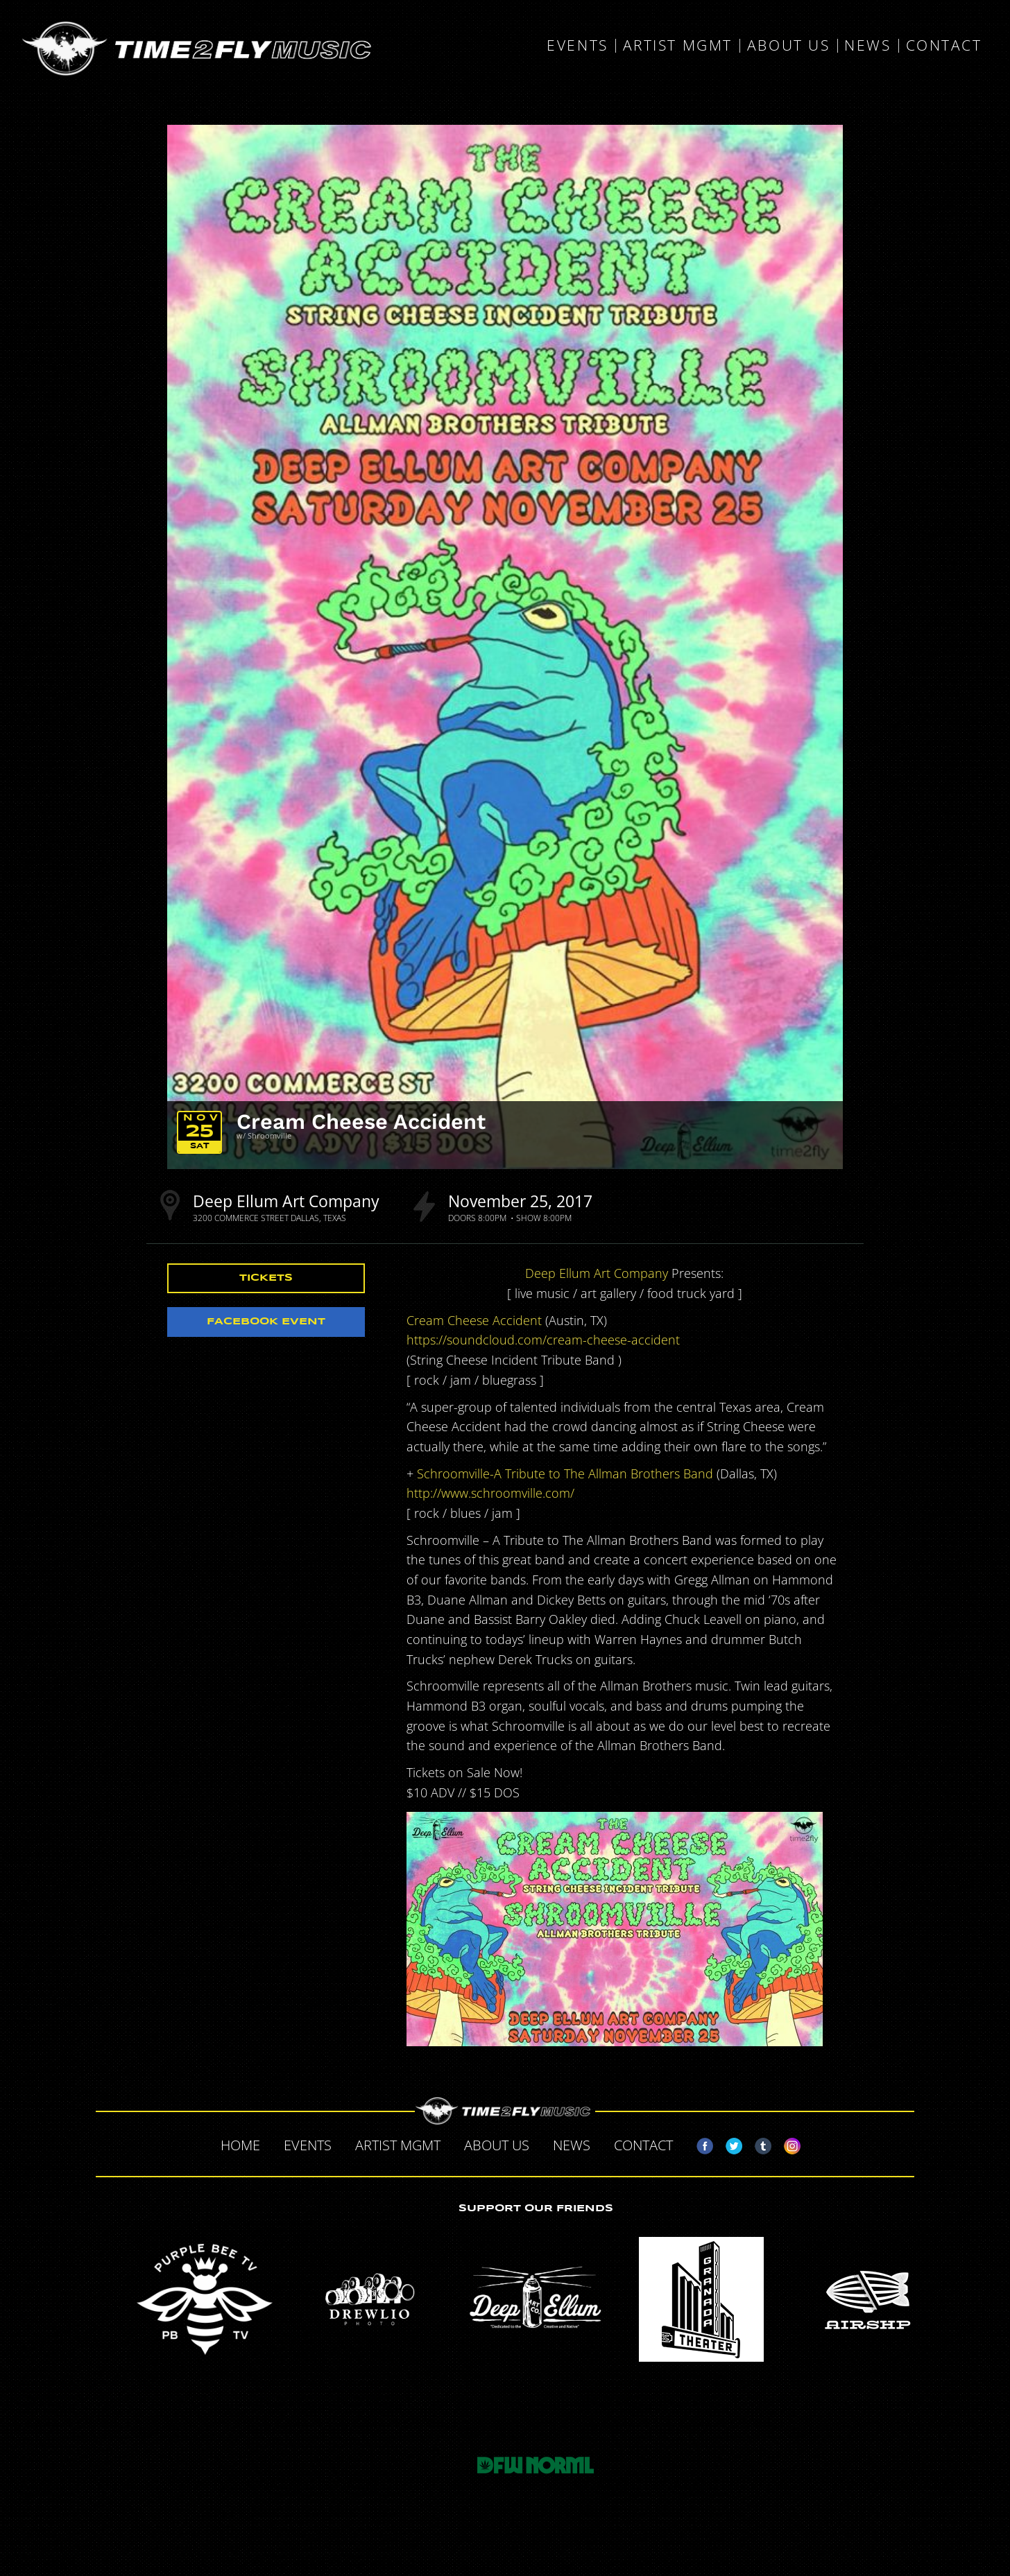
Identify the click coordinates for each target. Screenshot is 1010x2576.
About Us (788, 46)
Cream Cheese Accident (361, 1121)
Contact (944, 46)
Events (577, 46)
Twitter (728, 2143)
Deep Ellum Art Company (286, 1201)
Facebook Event (266, 1321)
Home (240, 2145)
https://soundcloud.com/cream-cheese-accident (543, 1339)
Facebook (699, 2143)
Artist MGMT (678, 46)
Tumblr (757, 2143)
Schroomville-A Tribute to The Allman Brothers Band (565, 1473)
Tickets (266, 1278)
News (867, 46)
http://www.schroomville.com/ (490, 1493)
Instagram (787, 2143)
